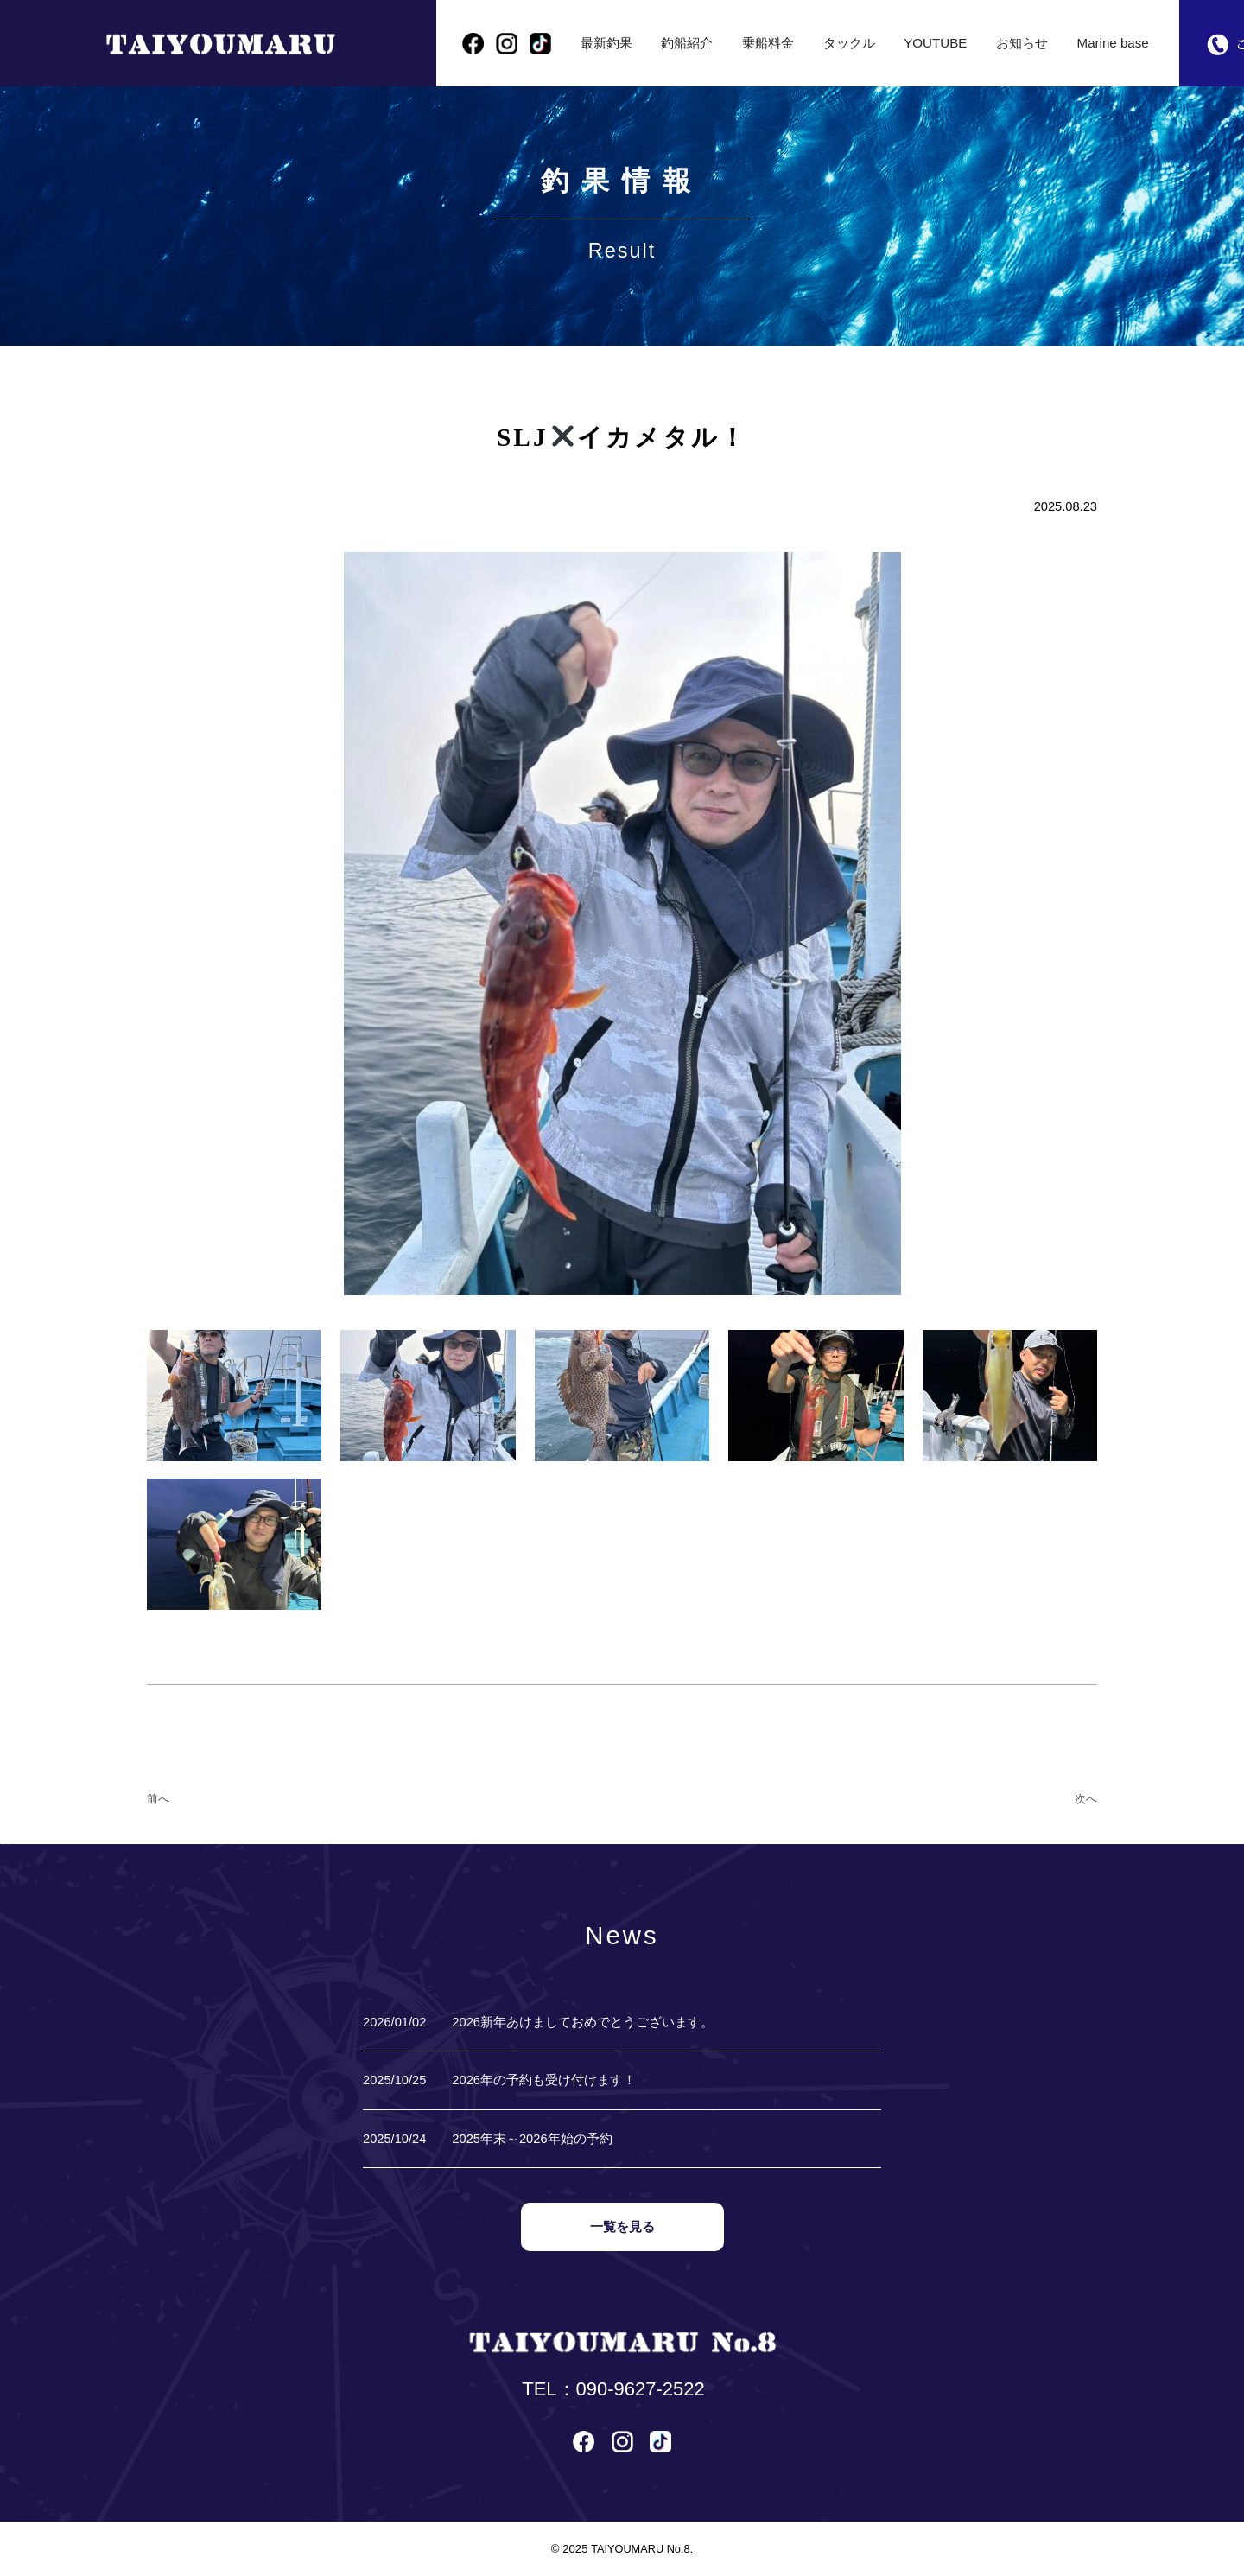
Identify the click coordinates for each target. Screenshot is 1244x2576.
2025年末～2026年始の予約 (532, 2139)
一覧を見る (622, 2227)
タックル (852, 43)
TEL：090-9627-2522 (613, 2389)
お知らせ (1024, 43)
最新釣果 (607, 43)
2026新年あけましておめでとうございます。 (583, 2022)
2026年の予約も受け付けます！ (544, 2080)
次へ (1086, 1798)
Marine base (1115, 43)
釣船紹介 (688, 43)
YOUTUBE (937, 43)
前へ (158, 1798)
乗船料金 (770, 43)
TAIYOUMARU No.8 (640, 2547)
